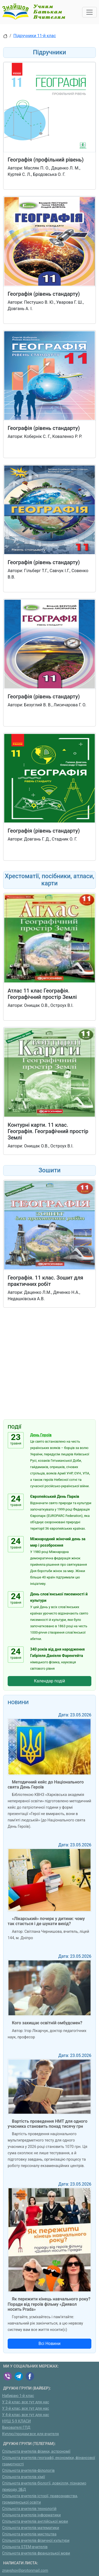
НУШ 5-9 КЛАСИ (16, 2421)
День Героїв (40, 1435)
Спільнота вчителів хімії (23, 2477)
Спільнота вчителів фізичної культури (35, 2540)
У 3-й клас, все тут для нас (25, 2408)
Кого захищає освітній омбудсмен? (47, 2022)
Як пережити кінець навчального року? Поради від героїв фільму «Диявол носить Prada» (49, 2304)
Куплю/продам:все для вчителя (30, 2434)
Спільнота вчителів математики (30, 2528)
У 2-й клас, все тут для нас (25, 2402)
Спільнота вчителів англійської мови (35, 2521)
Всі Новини (50, 2343)
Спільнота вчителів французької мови (36, 2553)
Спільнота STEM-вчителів (25, 2547)
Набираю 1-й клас (18, 2396)
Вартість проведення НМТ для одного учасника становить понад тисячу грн (47, 2124)
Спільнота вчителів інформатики (31, 2515)
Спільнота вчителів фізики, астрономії (36, 2451)
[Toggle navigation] (89, 12)
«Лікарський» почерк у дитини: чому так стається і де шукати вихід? (46, 1921)
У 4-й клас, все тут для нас (25, 2415)
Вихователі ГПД (16, 2427)
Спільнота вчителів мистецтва (29, 2534)
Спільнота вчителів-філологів (28, 2470)
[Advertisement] (49, 1364)
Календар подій (49, 1680)
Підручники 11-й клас (34, 35)
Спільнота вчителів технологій (29, 2509)
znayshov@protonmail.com (25, 2570)
